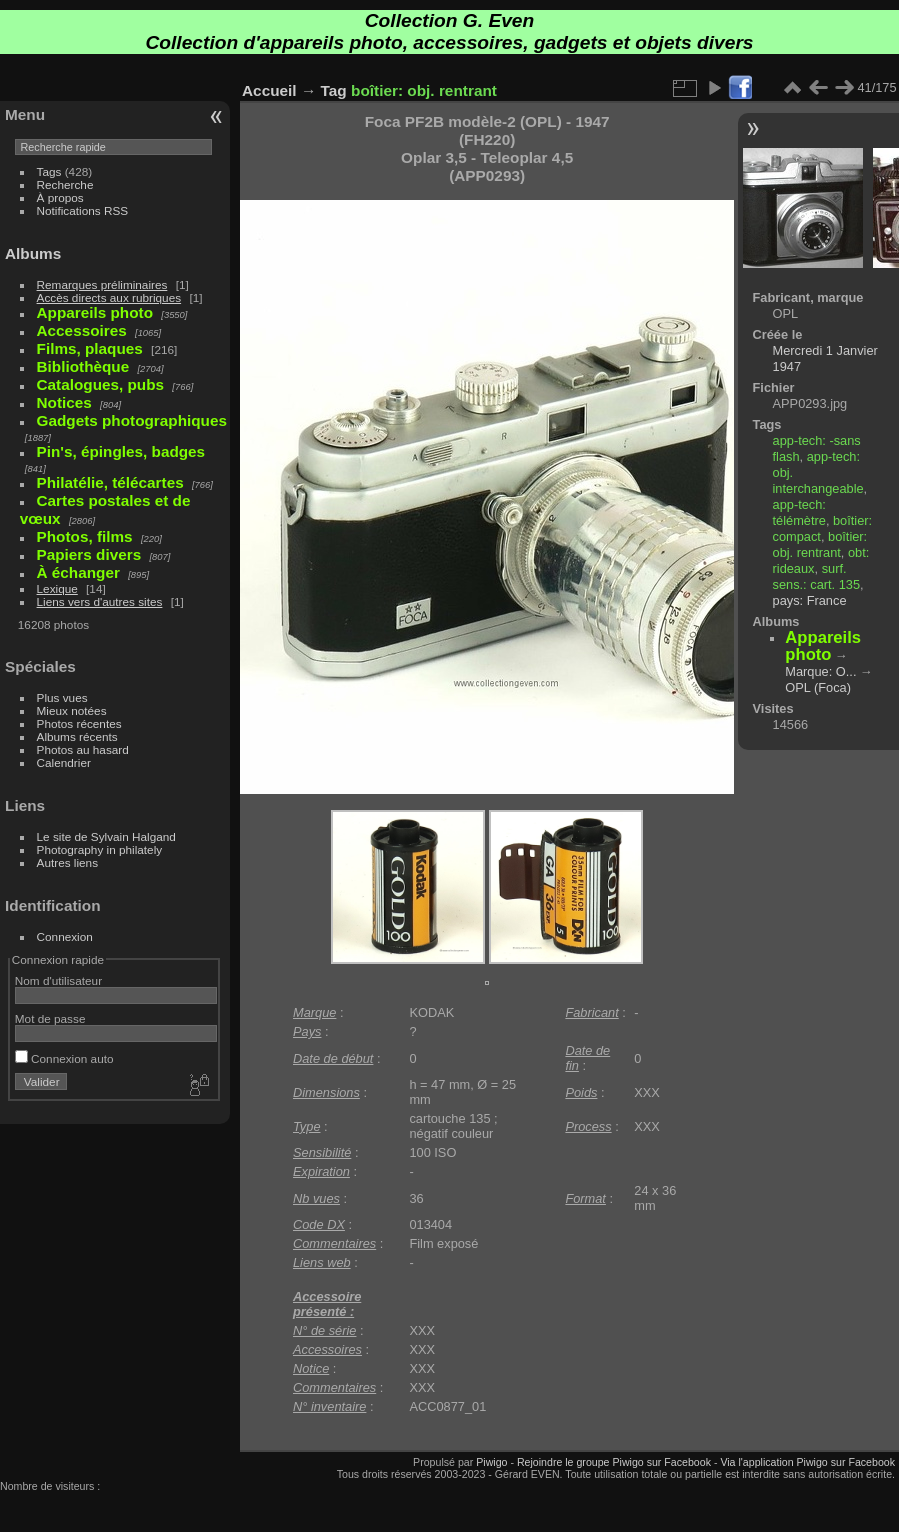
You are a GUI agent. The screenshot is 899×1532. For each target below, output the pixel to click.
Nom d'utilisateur (58, 980)
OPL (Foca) (818, 687)
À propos (60, 197)
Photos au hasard (83, 749)
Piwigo (491, 1462)
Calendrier (64, 762)
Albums (33, 253)
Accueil (269, 90)
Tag (334, 90)
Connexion (65, 936)
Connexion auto (64, 1058)
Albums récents (77, 736)
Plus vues (62, 697)
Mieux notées (72, 710)
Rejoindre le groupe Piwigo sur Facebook (614, 1462)
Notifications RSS (83, 210)
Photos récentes (79, 723)
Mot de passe (50, 1018)
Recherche (65, 184)
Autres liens (67, 862)
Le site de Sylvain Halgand (106, 836)
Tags (49, 171)
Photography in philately (100, 849)
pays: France (810, 600)
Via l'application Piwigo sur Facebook (807, 1462)
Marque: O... (820, 671)
